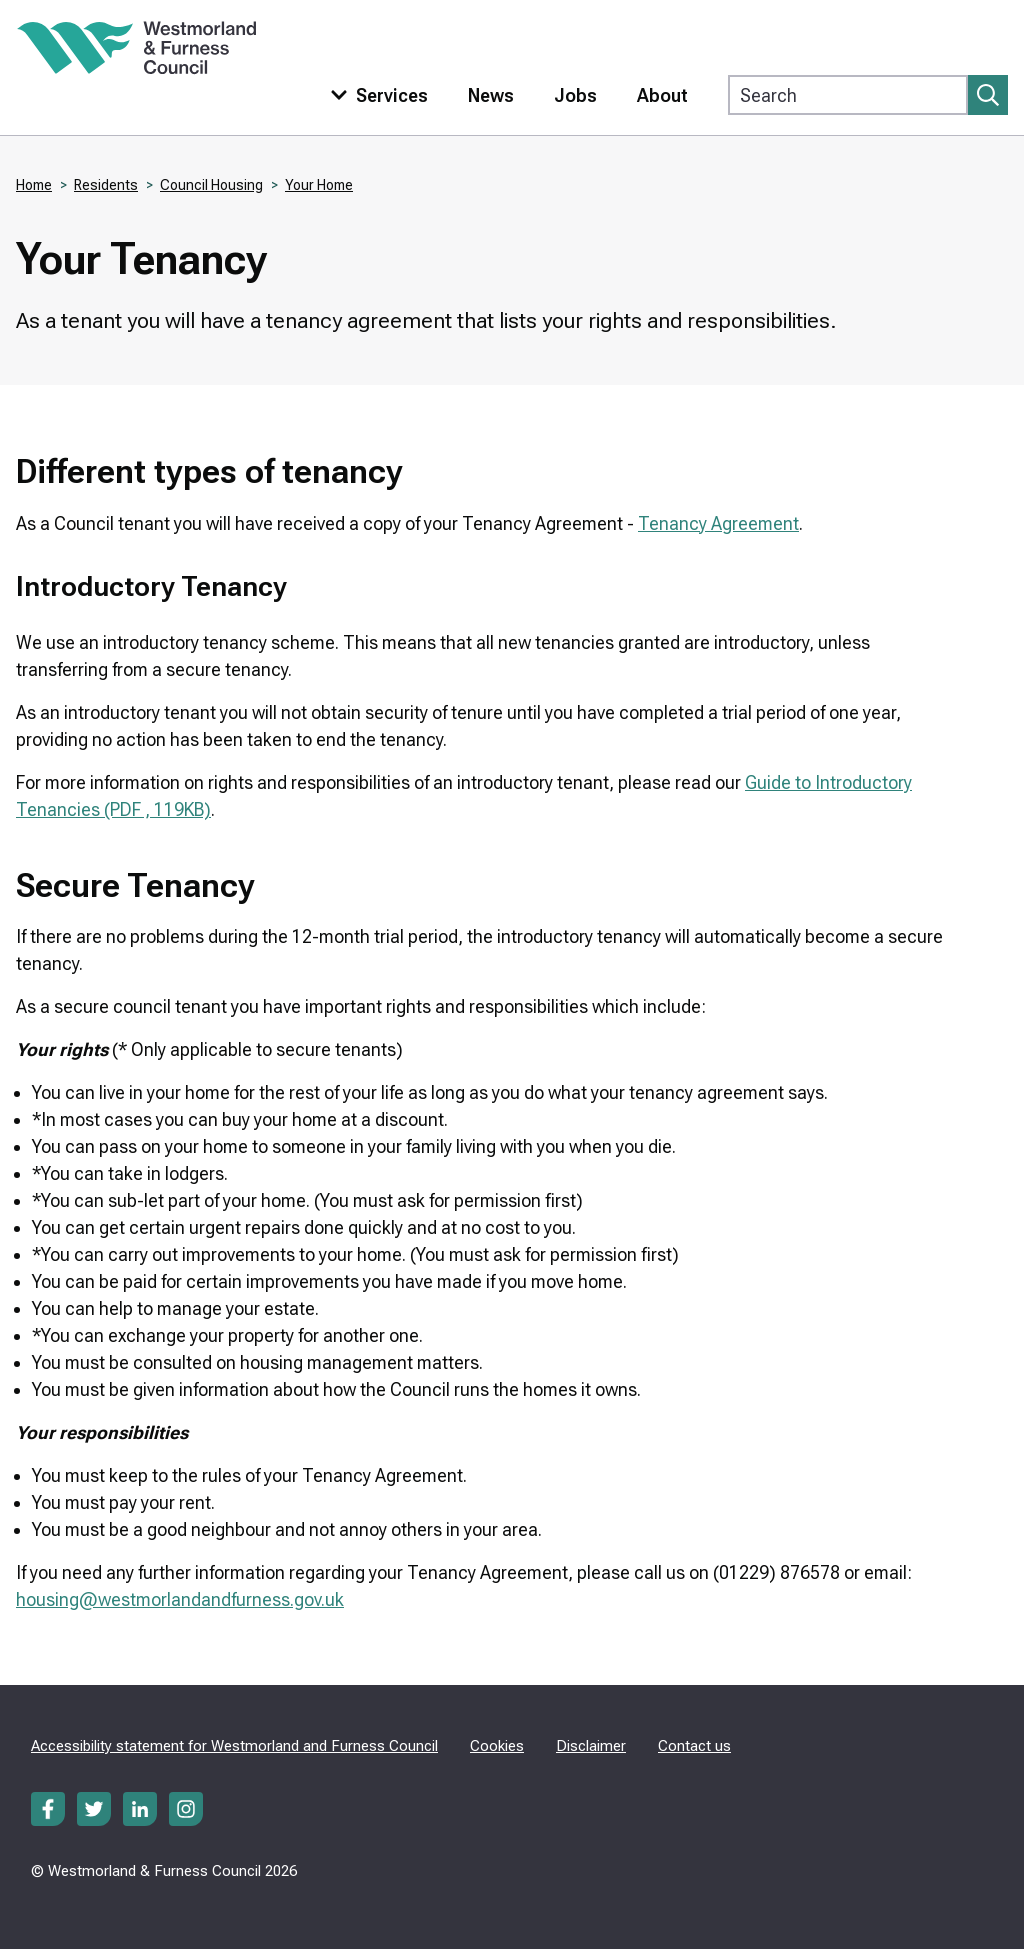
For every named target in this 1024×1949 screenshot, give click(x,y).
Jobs (575, 95)
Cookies (497, 1746)
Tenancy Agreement (718, 523)
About (662, 95)
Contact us (694, 1746)
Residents (106, 185)
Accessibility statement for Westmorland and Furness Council (234, 1746)
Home (34, 185)
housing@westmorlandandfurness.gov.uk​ (180, 1599)
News (491, 95)
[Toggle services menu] (375, 95)
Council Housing (211, 185)
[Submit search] (988, 95)
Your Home (319, 185)
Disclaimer (591, 1746)
